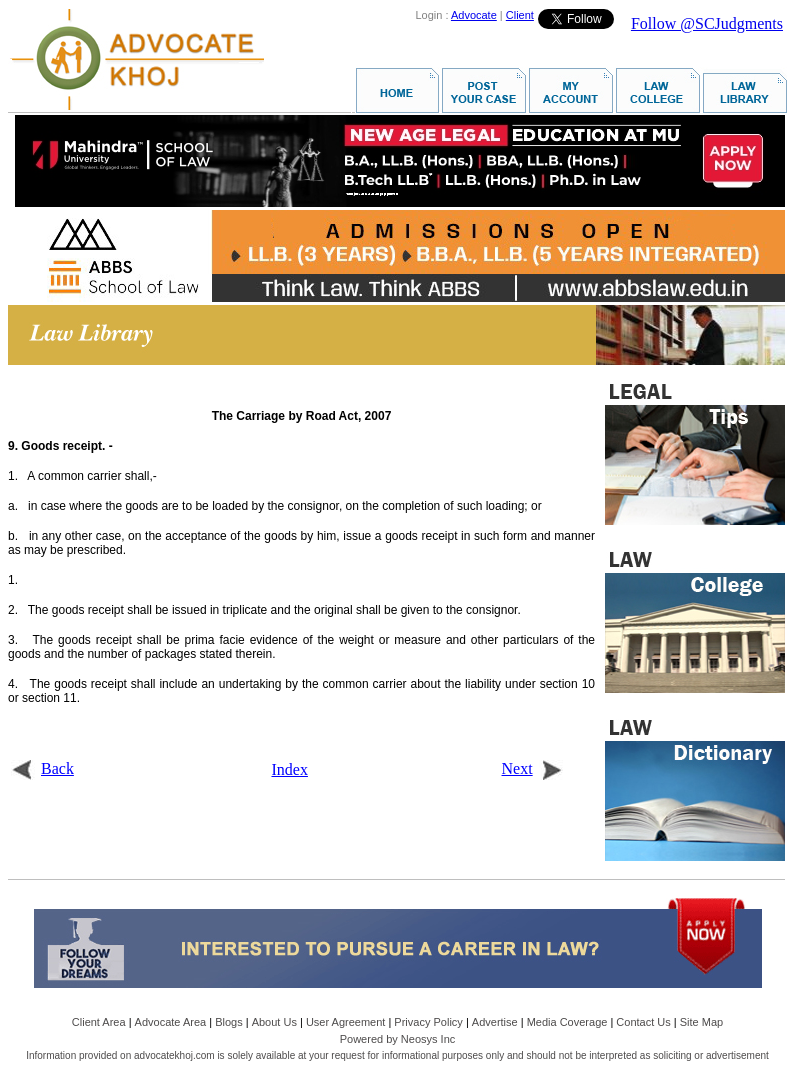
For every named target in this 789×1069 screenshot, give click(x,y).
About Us (274, 1022)
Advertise (495, 1022)
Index (290, 769)
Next (532, 768)
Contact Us (643, 1022)
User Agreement (345, 1022)
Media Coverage (567, 1022)
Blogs (229, 1022)
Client (520, 15)
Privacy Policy (428, 1022)
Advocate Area (171, 1022)
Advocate (474, 15)
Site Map (701, 1022)
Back (42, 768)
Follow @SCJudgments (707, 23)
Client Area (99, 1022)
